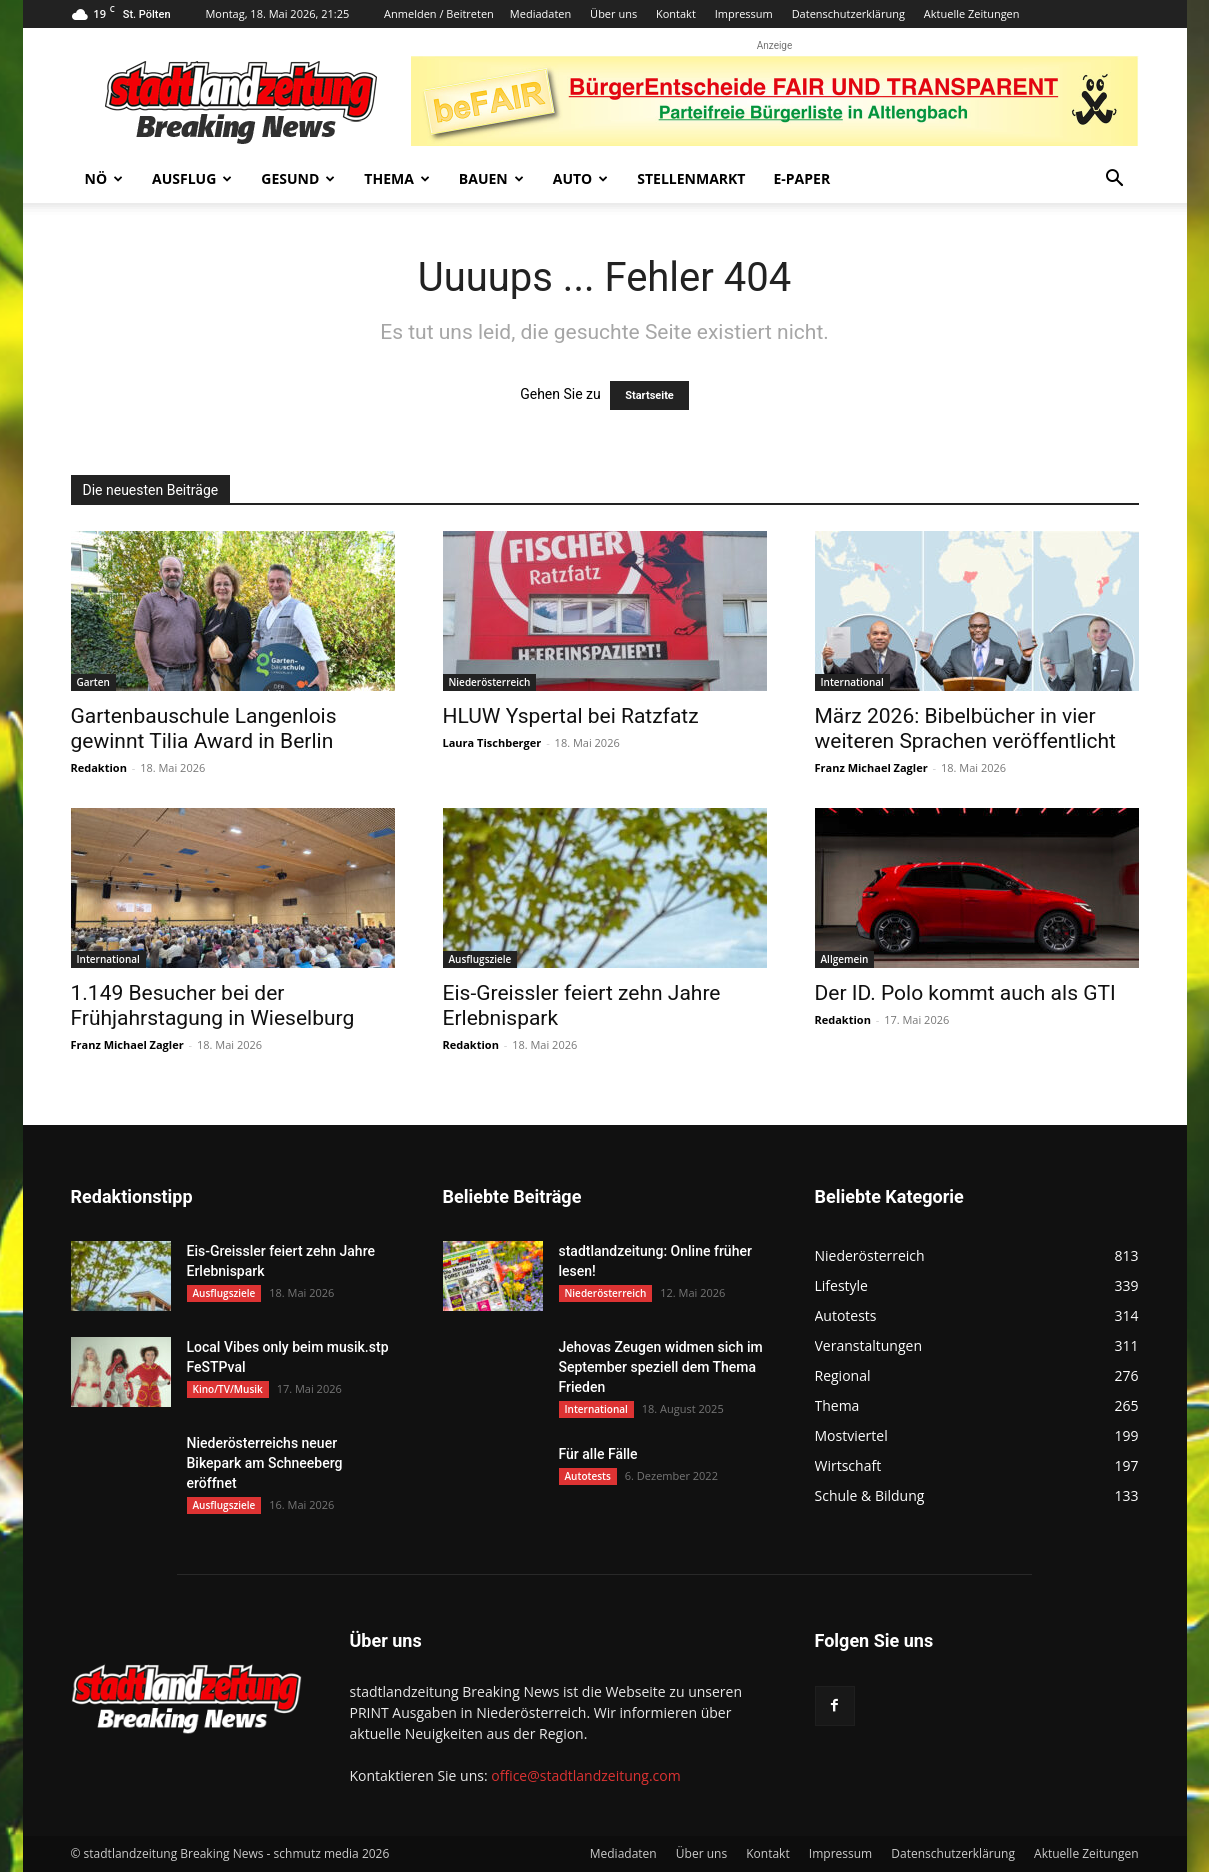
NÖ (104, 178)
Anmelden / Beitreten (439, 13)
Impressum (744, 13)
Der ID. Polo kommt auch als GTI (965, 993)
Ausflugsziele (480, 959)
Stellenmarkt (691, 178)
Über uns (613, 13)
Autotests (588, 1476)
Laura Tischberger (492, 742)
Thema (397, 178)
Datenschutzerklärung (848, 13)
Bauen (491, 178)
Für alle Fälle (598, 1454)
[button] (1115, 180)
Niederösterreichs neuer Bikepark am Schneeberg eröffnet (265, 1463)
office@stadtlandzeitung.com (585, 1775)
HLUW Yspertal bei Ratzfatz (571, 716)
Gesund (298, 178)
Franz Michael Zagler (871, 767)
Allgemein (845, 959)
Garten (93, 682)
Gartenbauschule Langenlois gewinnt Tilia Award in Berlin (204, 728)
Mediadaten (540, 13)
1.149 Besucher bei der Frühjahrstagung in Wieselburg (213, 1005)
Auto (581, 178)
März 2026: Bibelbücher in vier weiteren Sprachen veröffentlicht (965, 728)
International (852, 682)
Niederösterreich (490, 682)
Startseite (649, 395)
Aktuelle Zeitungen (972, 13)
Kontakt (676, 13)
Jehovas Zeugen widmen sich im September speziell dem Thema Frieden (661, 1367)
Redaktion (99, 767)
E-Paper (801, 178)
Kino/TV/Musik (228, 1389)
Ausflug (192, 178)
